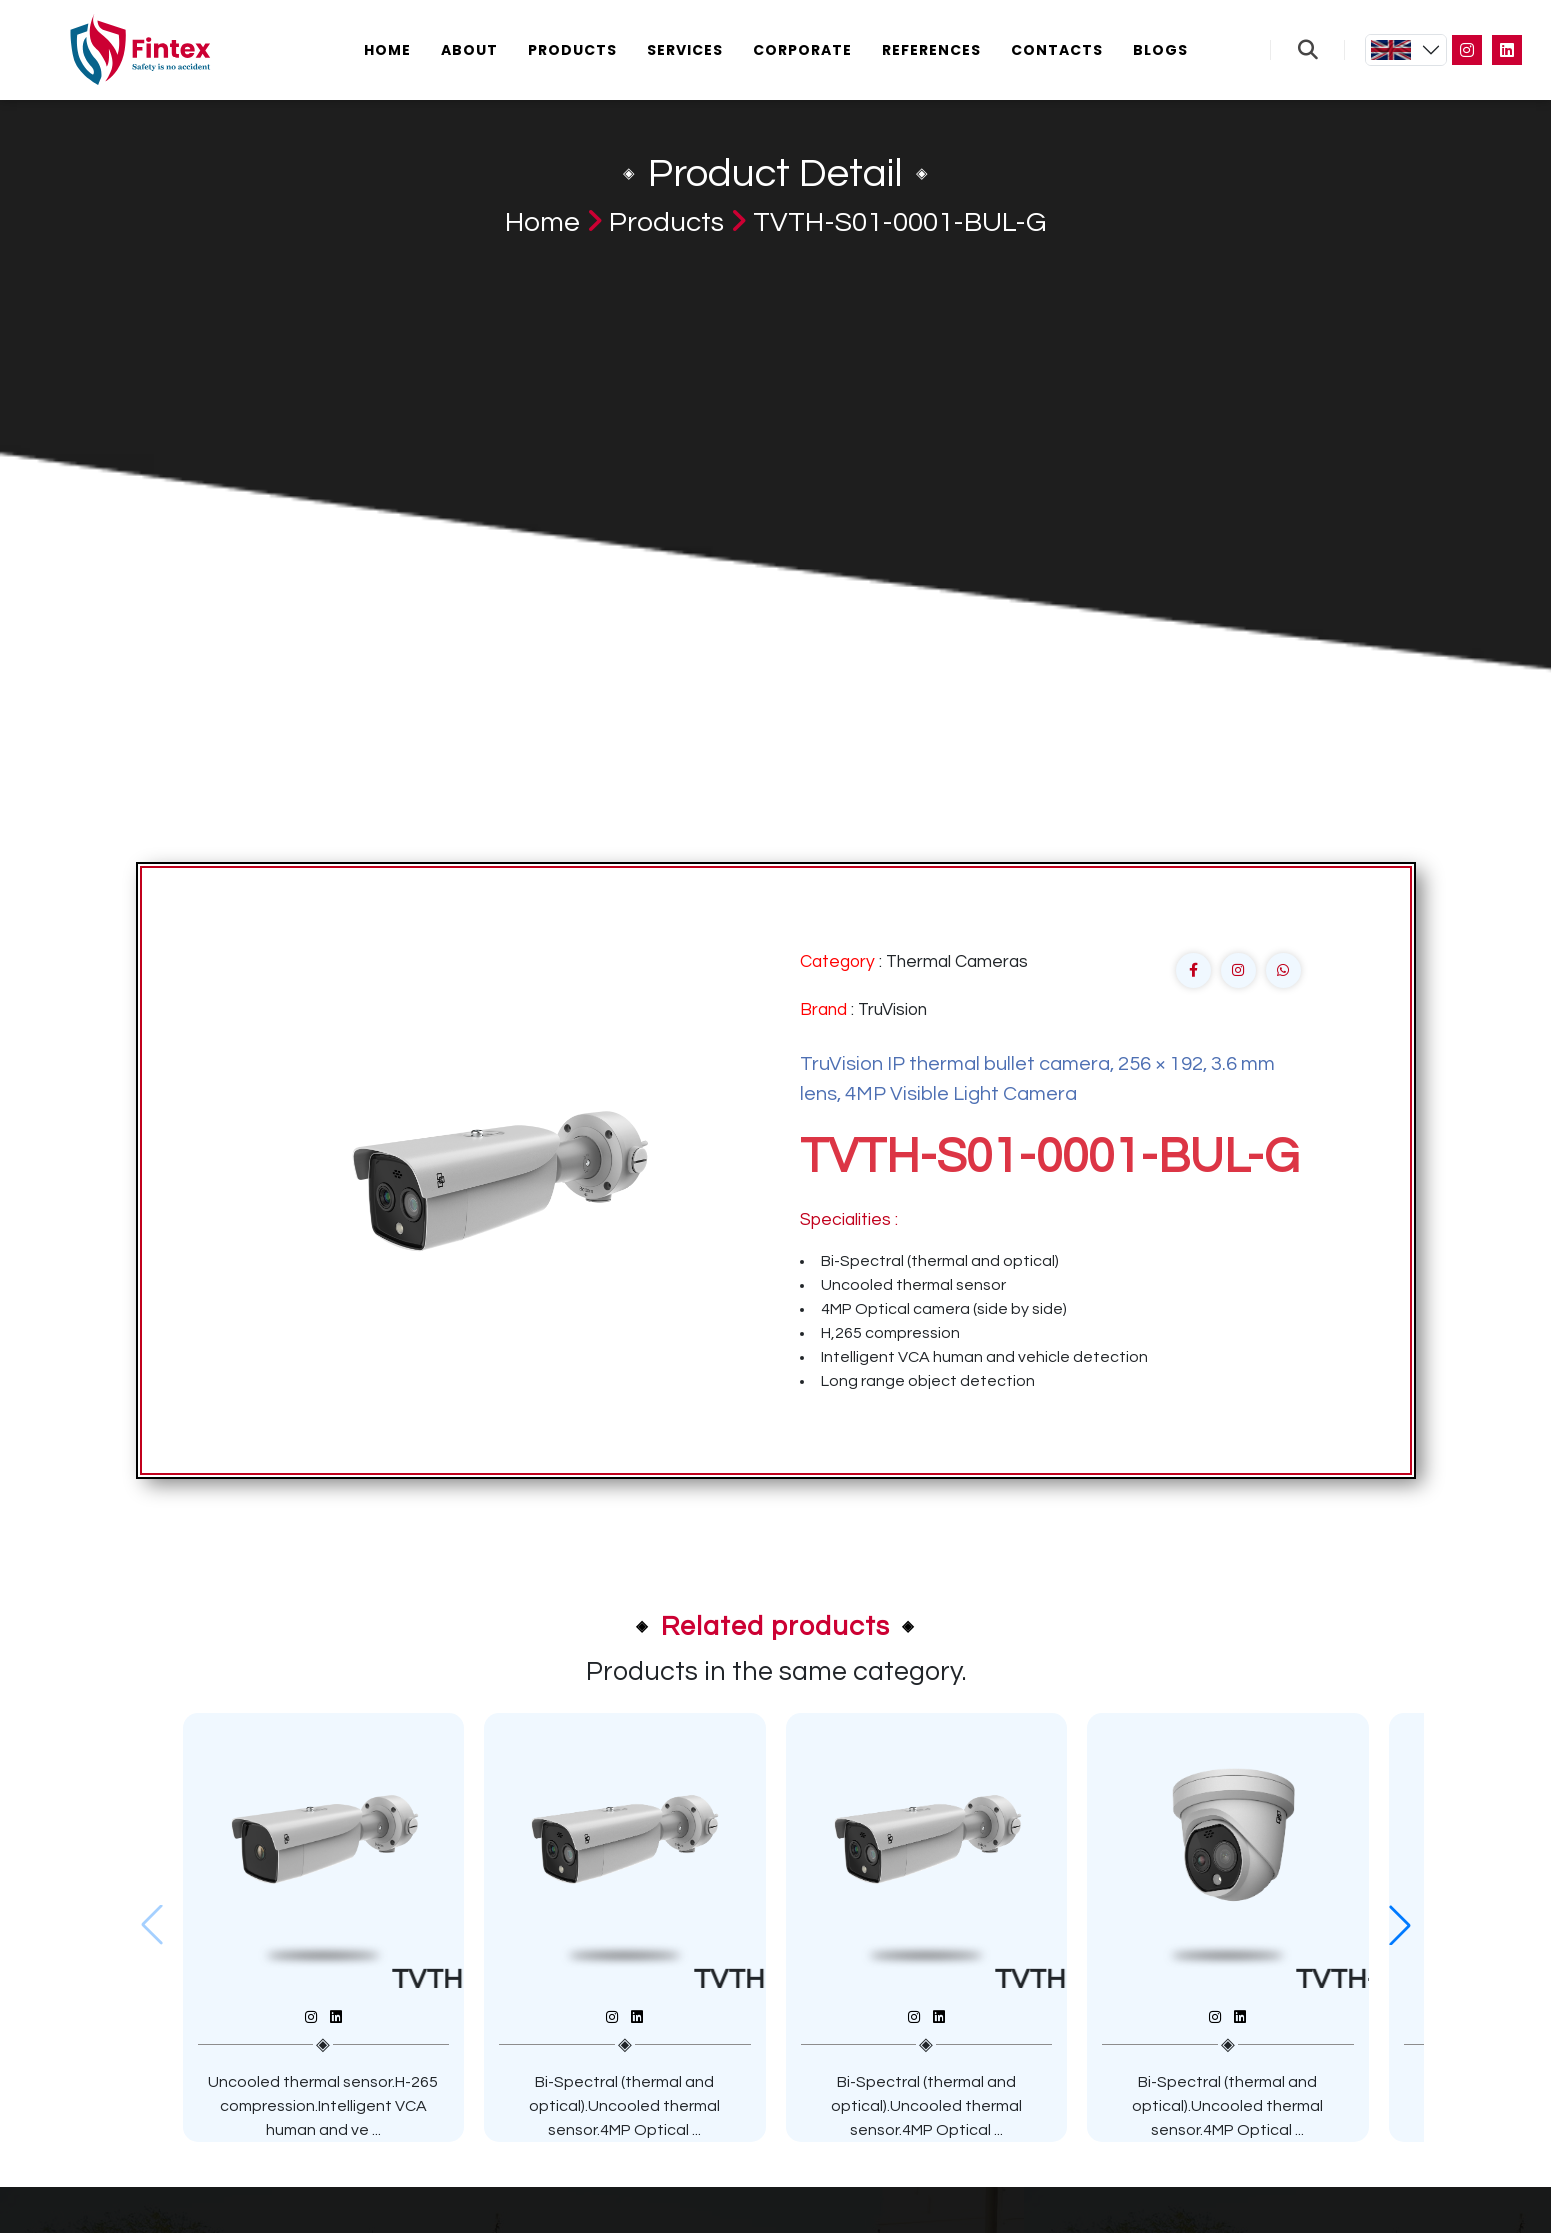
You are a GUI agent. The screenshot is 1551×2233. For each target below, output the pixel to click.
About (469, 50)
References (931, 50)
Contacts (1057, 50)
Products (572, 50)
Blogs (1160, 50)
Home (387, 50)
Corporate (802, 50)
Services (685, 50)
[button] (1400, 1925)
